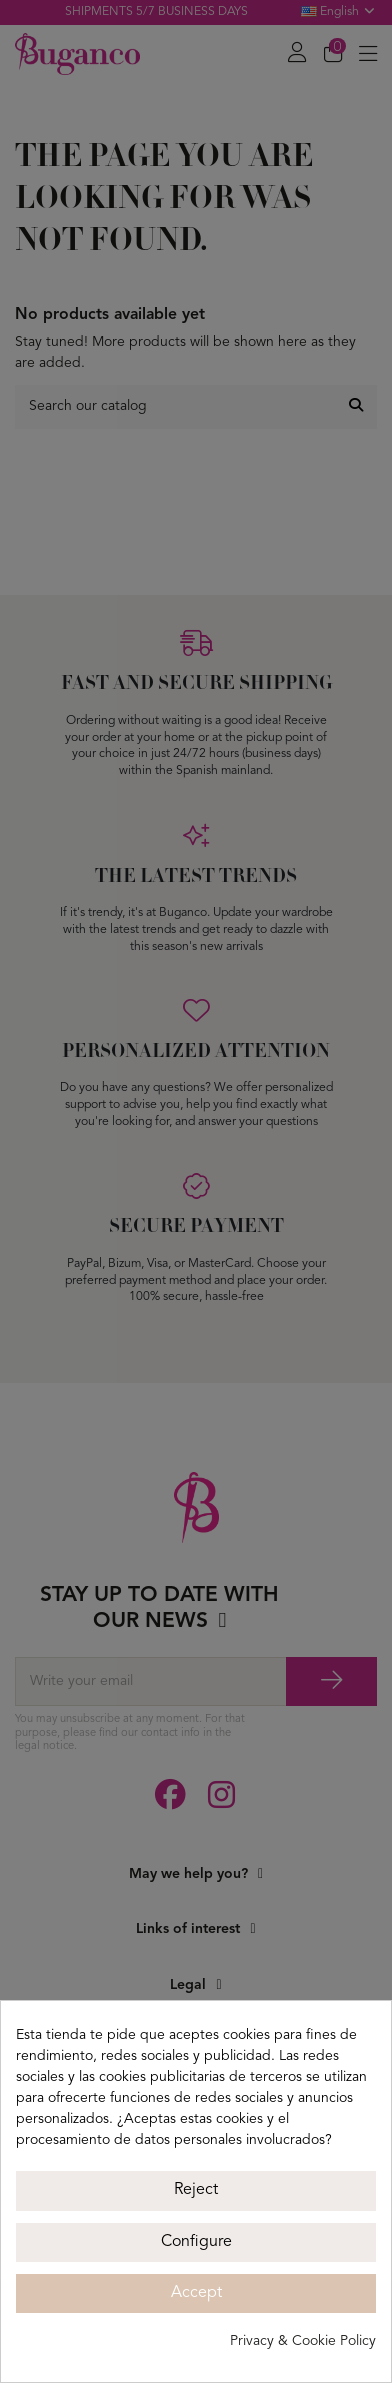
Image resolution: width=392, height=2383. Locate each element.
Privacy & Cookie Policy (303, 2341)
